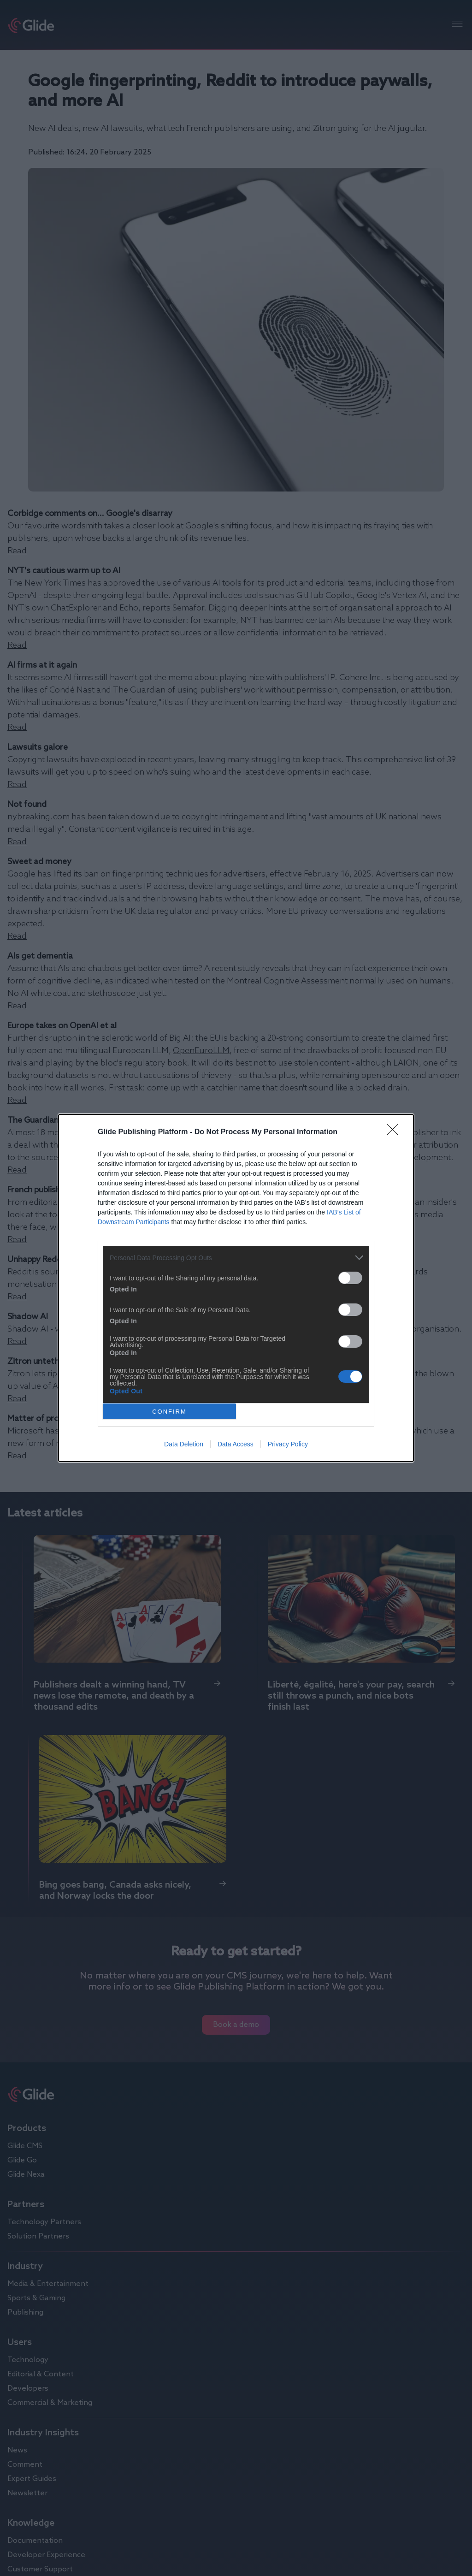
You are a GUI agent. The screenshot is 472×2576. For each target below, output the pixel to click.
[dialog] (236, 1288)
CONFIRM (169, 1411)
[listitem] (236, 1257)
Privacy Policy (288, 1444)
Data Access (236, 1444)
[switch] (350, 1278)
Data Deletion (183, 1444)
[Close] (395, 1132)
